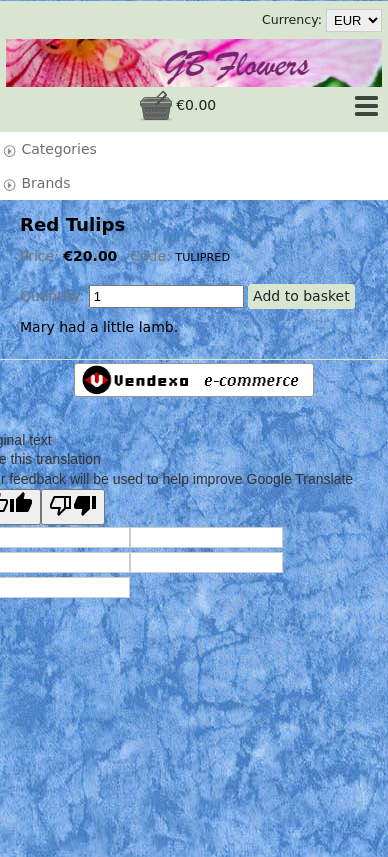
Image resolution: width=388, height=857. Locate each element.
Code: (152, 256)
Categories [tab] (49, 149)
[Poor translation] (73, 507)
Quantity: (52, 296)
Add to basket (301, 296)
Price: (41, 256)
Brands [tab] (36, 183)
